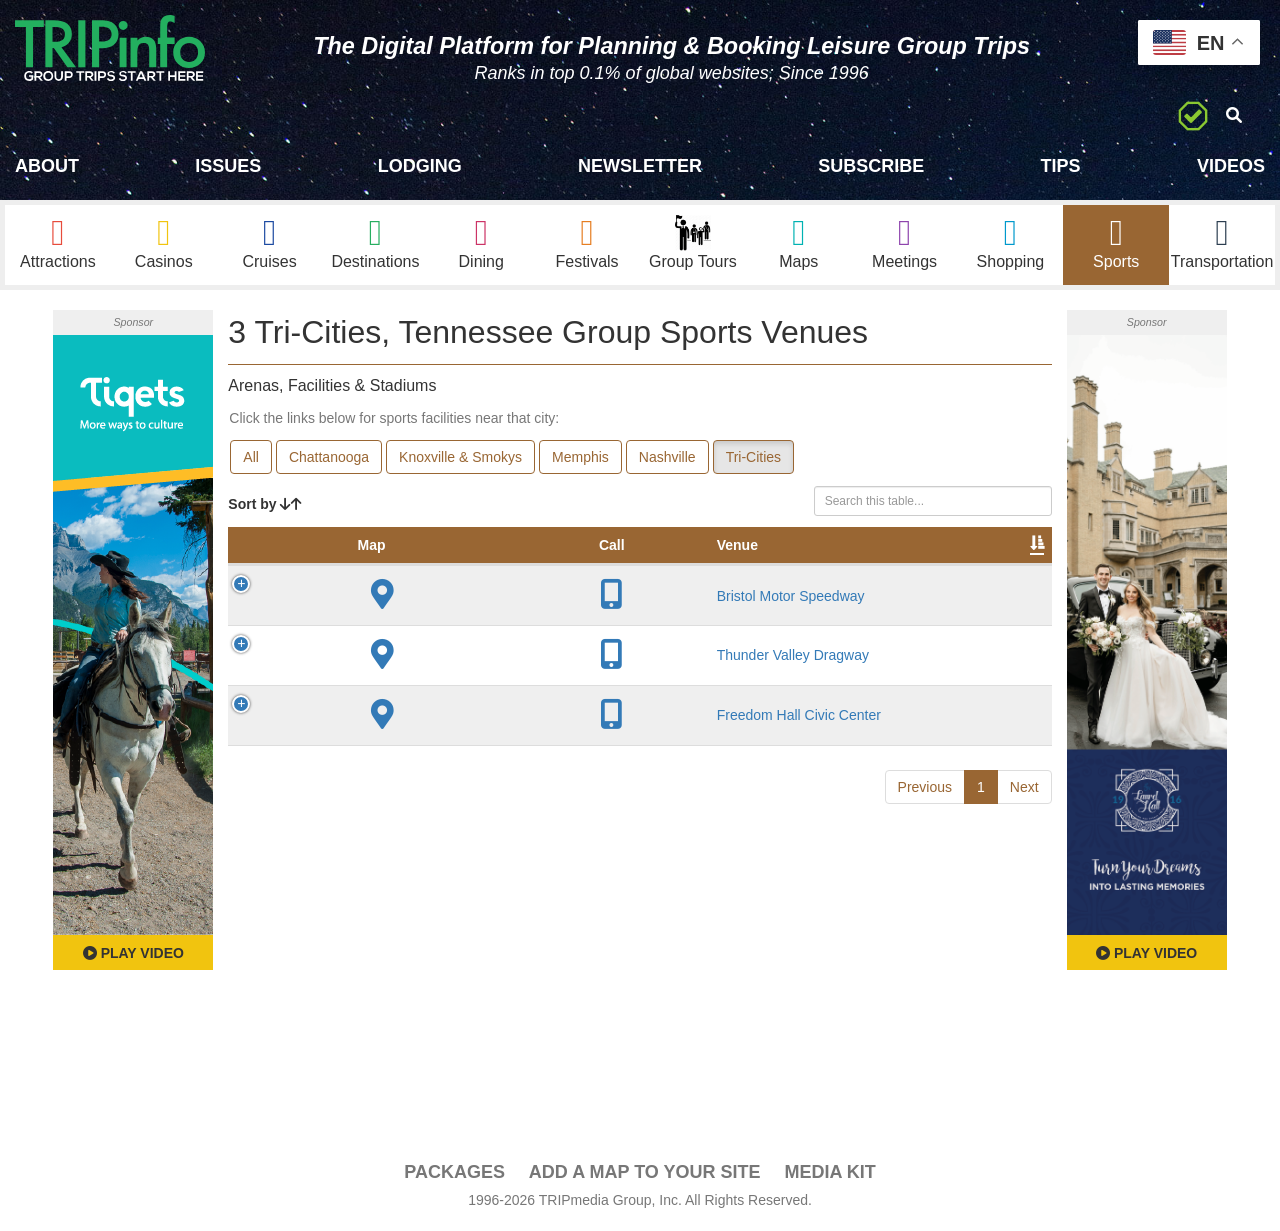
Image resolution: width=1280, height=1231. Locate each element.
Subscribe (871, 166)
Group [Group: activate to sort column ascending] (1000, 566)
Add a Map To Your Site (645, 1173)
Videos (1231, 166)
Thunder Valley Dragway (375, 742)
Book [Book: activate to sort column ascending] (923, 566)
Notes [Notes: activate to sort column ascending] (724, 566)
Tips (1061, 166)
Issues (228, 166)
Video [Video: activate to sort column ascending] (849, 566)
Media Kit (829, 1173)
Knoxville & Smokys (460, 458)
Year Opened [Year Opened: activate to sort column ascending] (539, 556)
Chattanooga (329, 458)
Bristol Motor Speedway (380, 645)
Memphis (580, 458)
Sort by (265, 505)
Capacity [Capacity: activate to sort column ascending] (637, 566)
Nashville (667, 458)
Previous (925, 899)
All (251, 458)
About (47, 166)
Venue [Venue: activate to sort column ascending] (368, 566)
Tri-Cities (753, 458)
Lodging (420, 166)
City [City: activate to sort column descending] (453, 566)
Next (1024, 899)
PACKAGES (454, 1173)
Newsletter (640, 166)
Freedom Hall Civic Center (377, 819)
